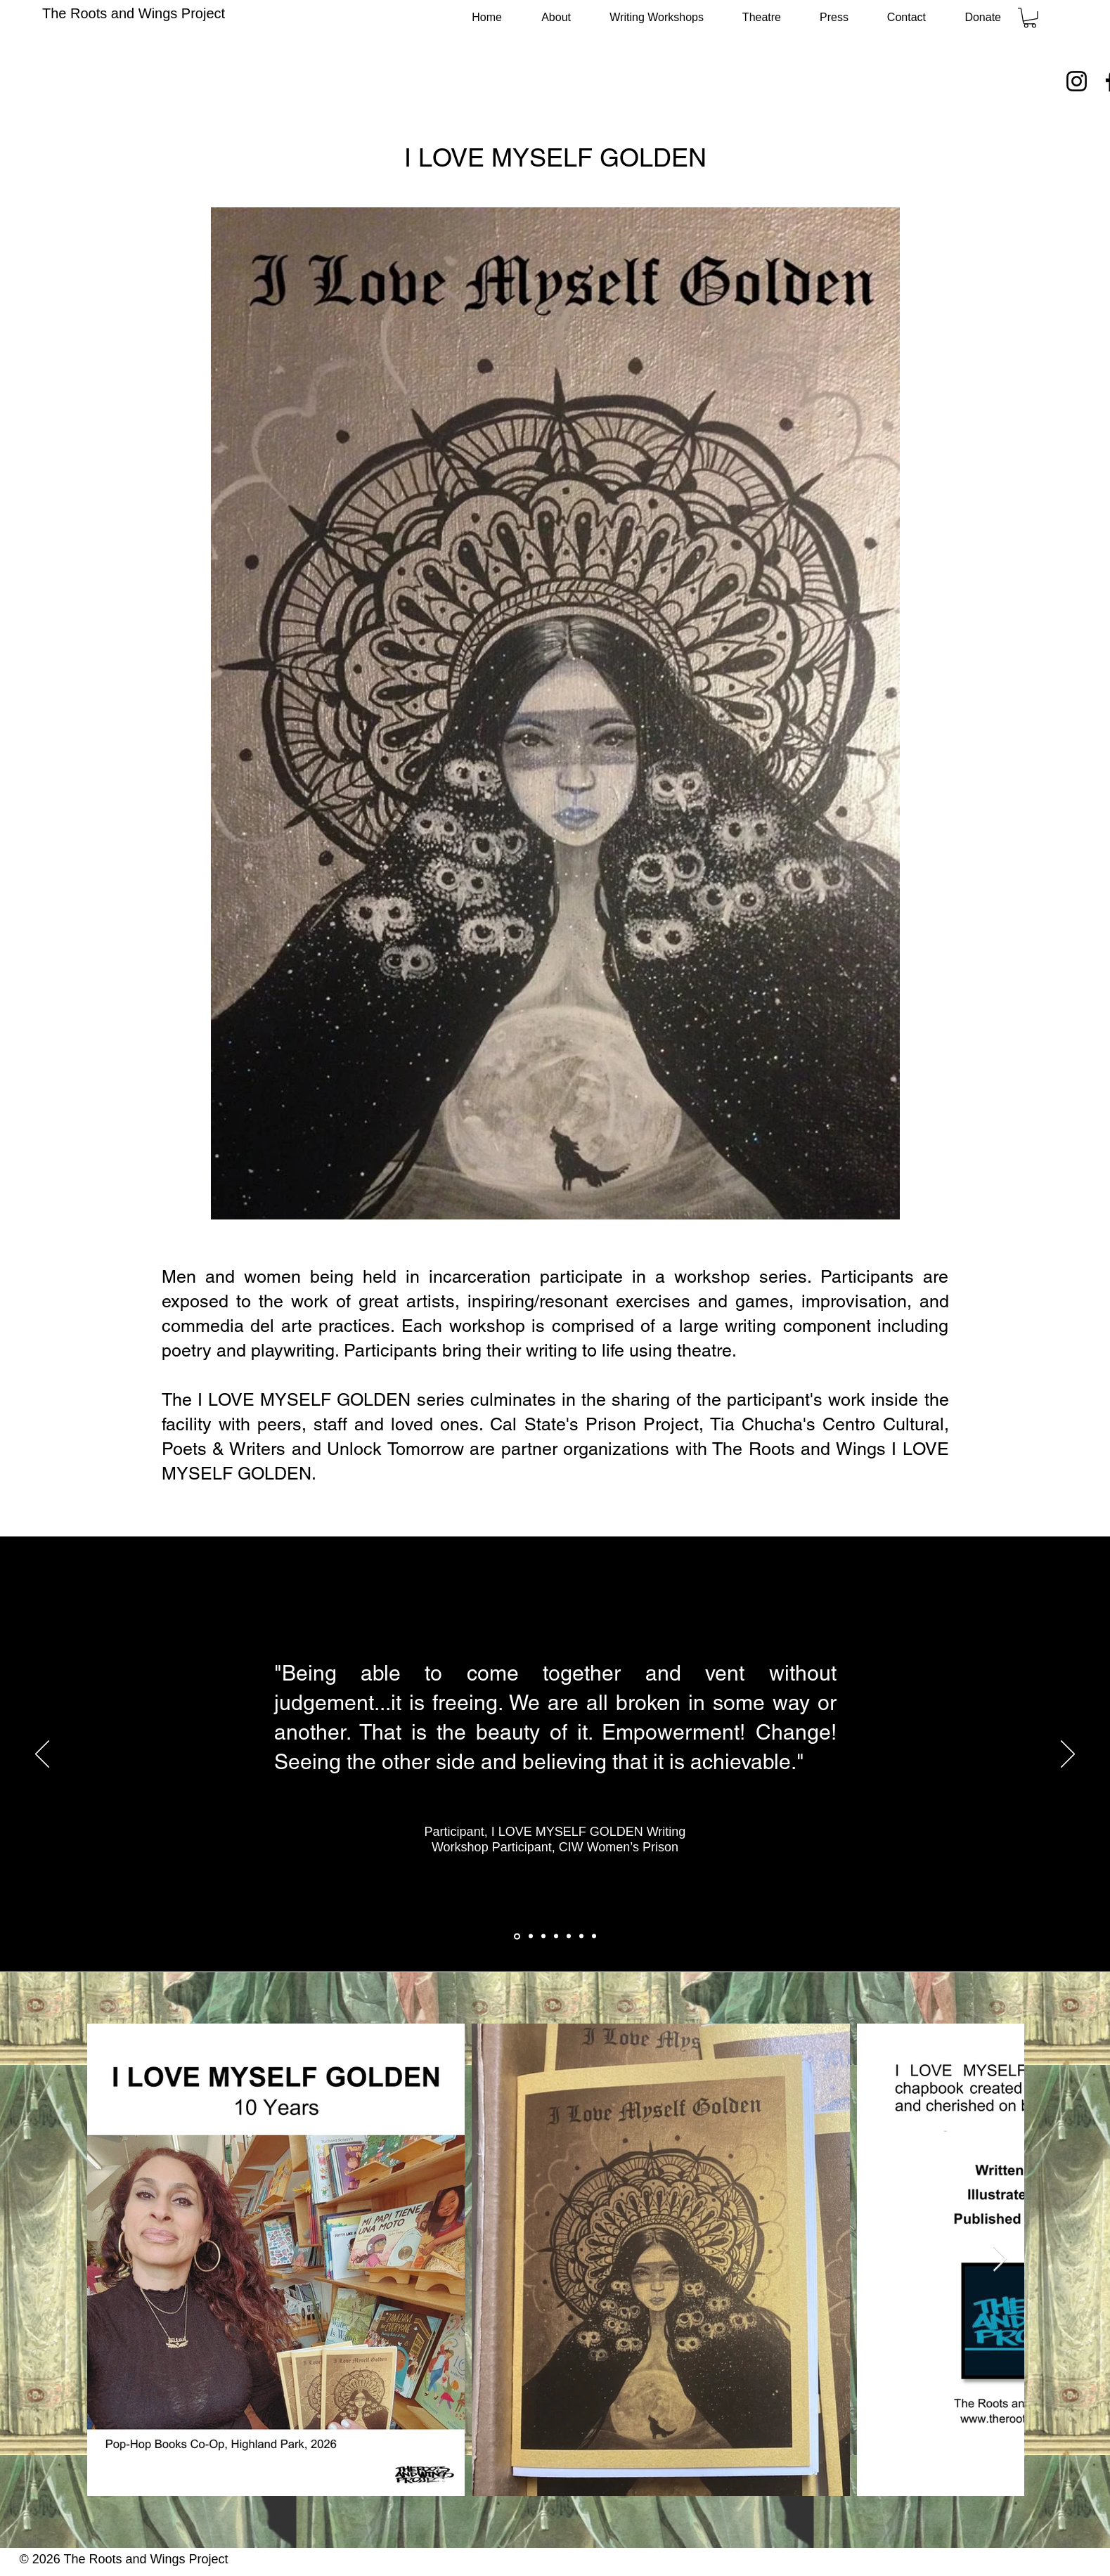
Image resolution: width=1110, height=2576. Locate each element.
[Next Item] (1000, 2259)
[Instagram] (1076, 81)
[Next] (1068, 1755)
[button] (1030, 18)
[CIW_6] (581, 1936)
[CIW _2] (531, 1936)
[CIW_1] (517, 1936)
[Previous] (42, 1755)
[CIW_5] (569, 1936)
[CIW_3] (543, 1936)
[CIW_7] (594, 1936)
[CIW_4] (556, 1936)
